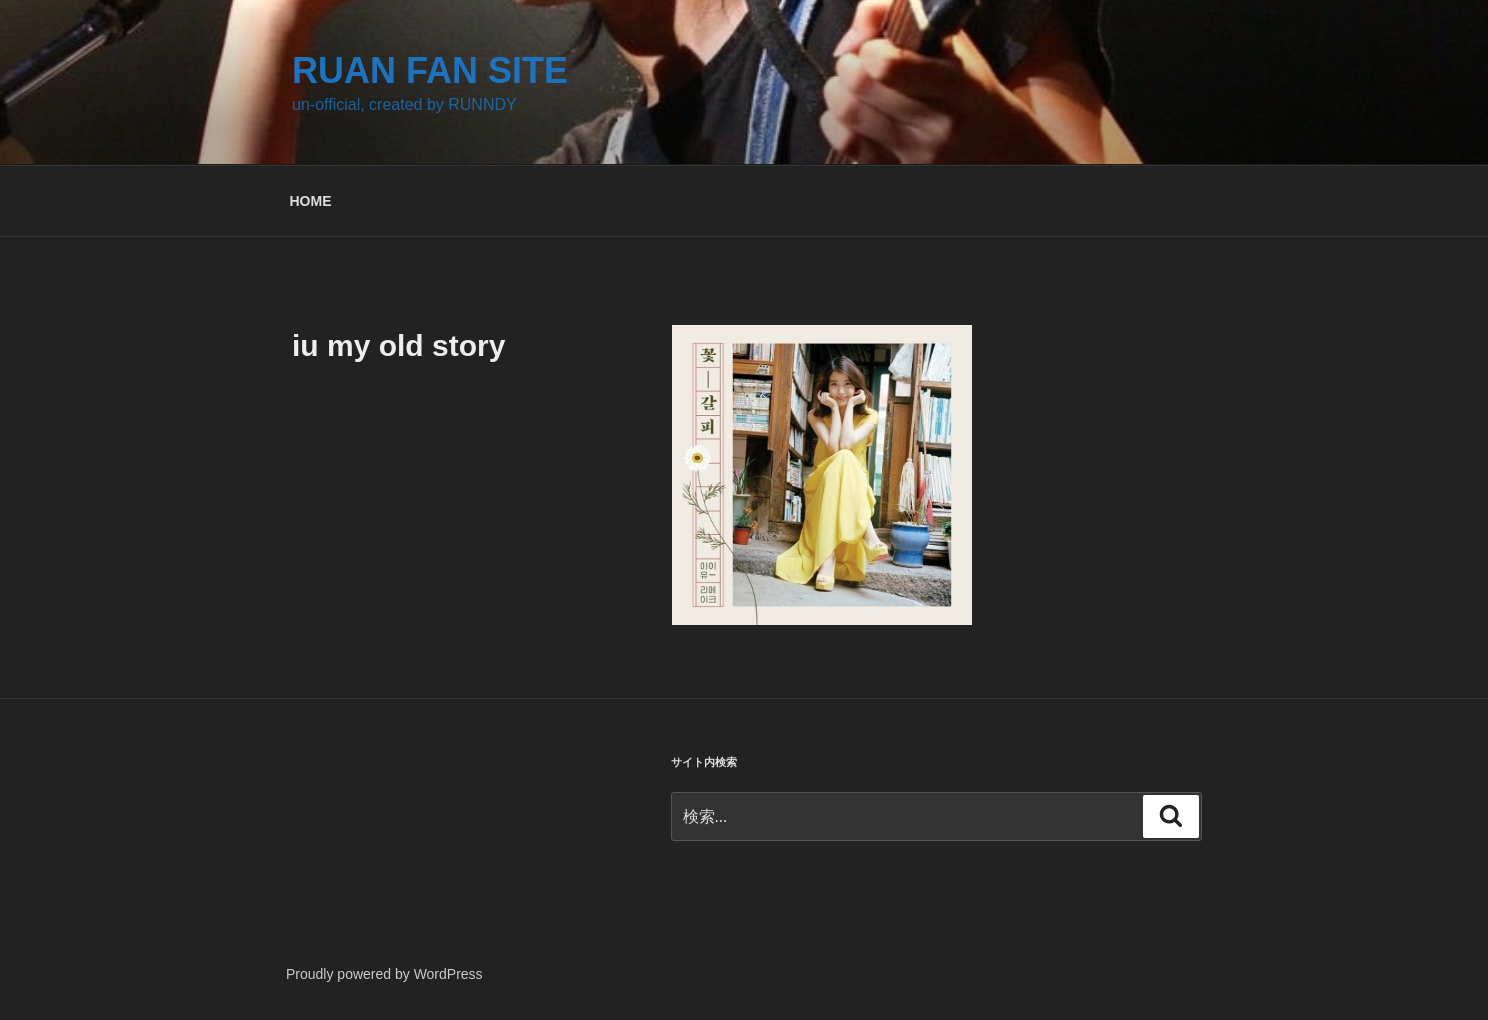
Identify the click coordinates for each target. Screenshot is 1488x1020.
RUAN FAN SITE (430, 70)
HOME (311, 201)
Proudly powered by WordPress (384, 974)
